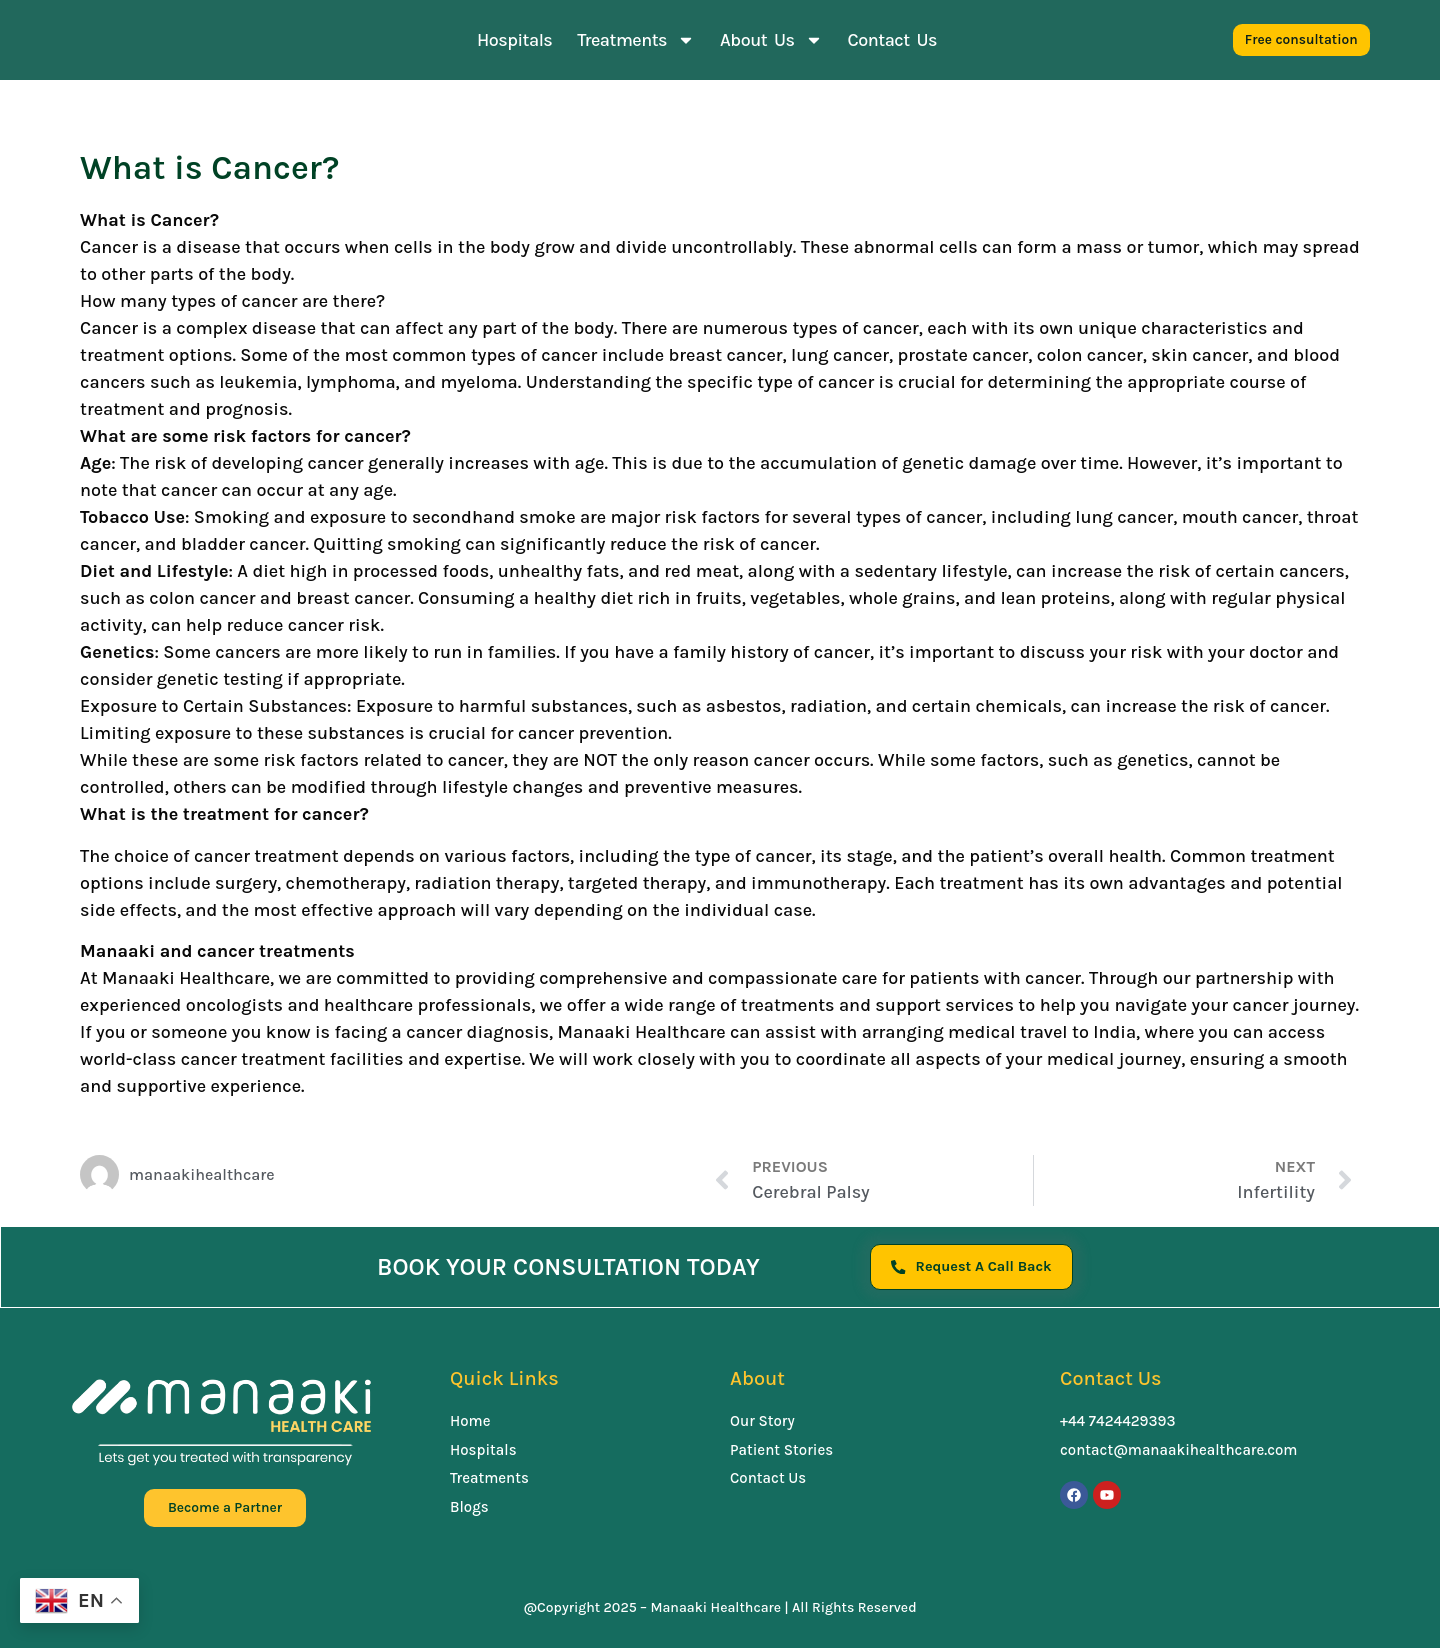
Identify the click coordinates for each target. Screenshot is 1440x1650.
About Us (771, 40)
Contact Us (893, 40)
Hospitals (514, 40)
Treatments (636, 40)
